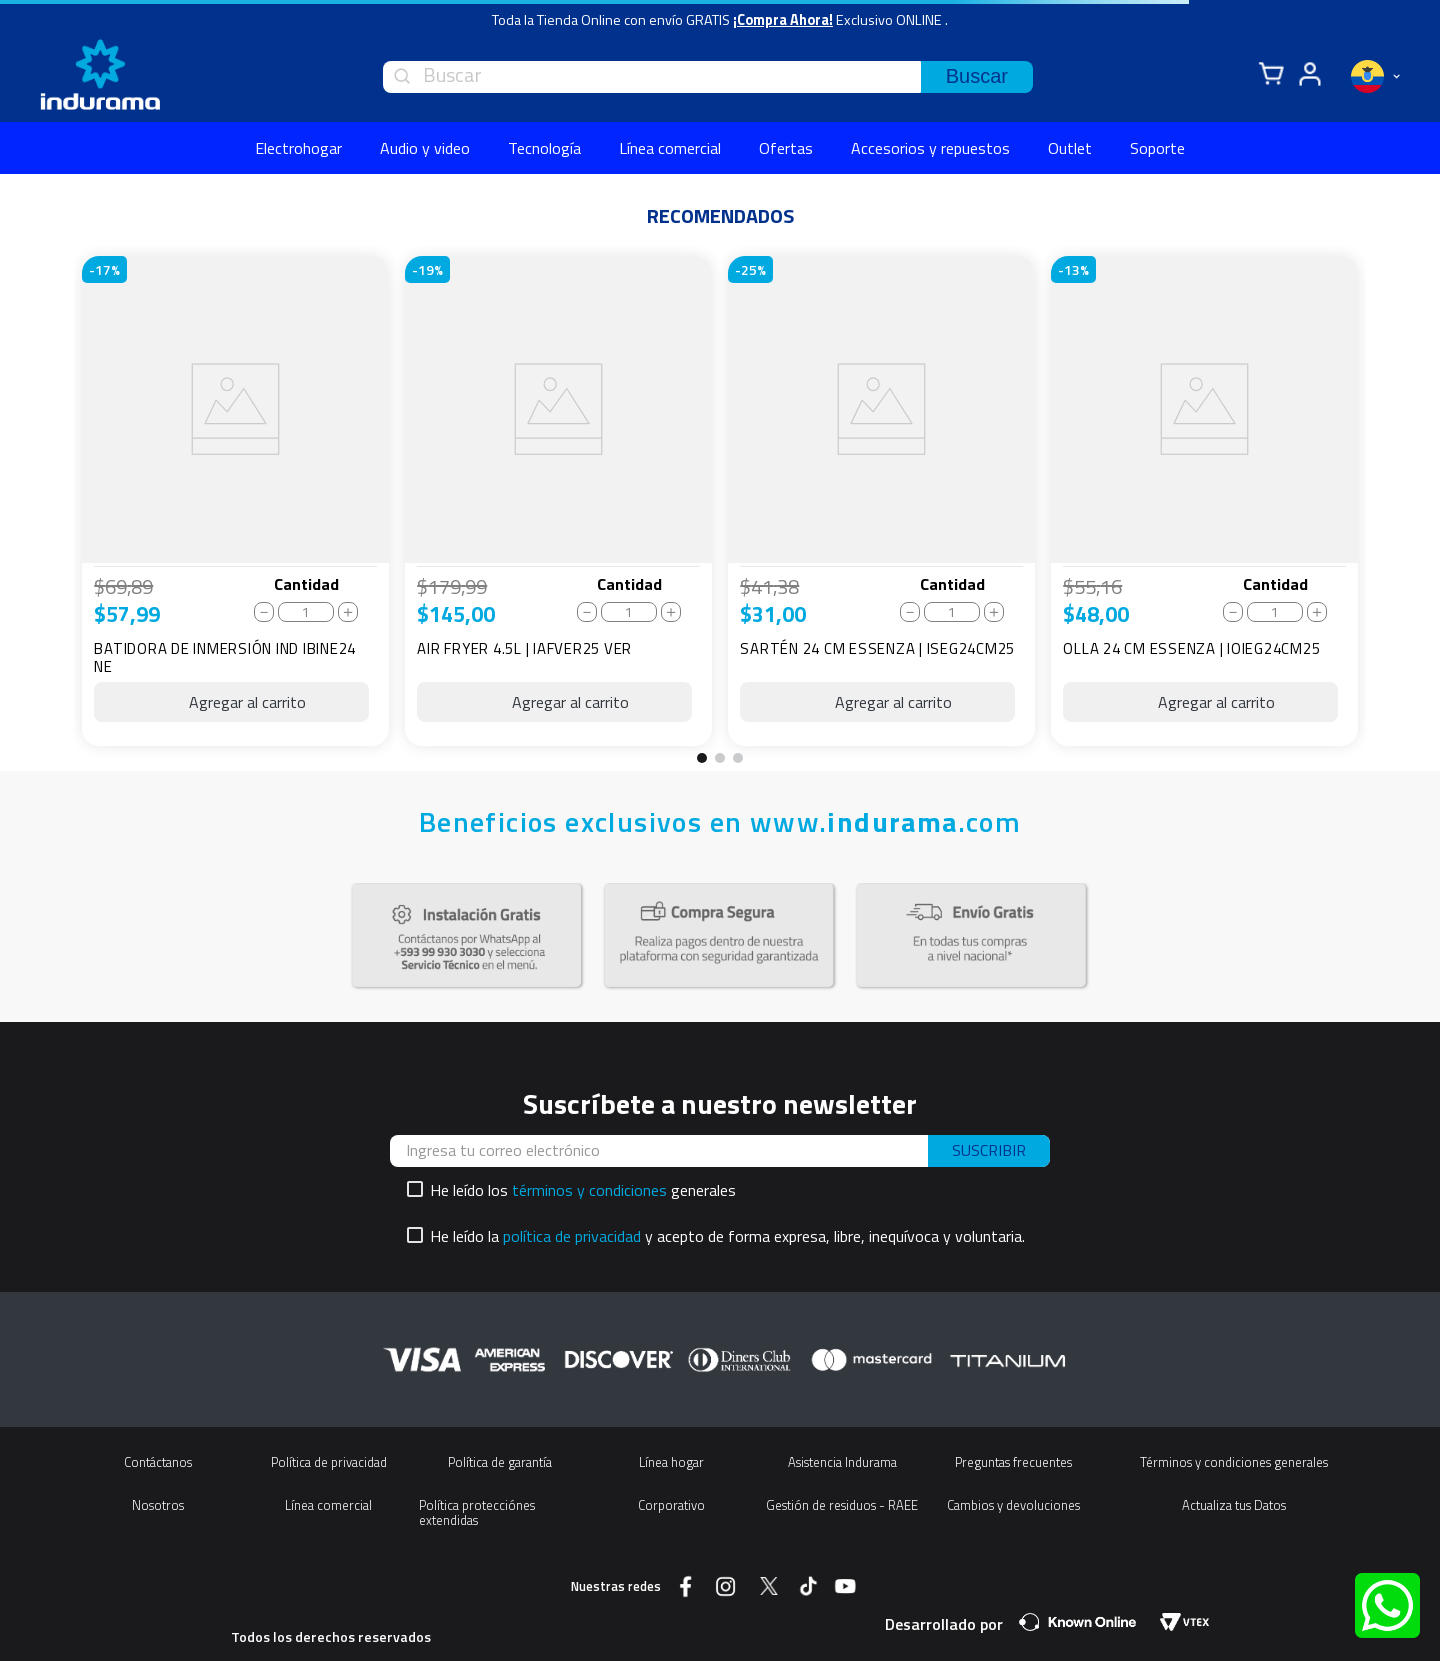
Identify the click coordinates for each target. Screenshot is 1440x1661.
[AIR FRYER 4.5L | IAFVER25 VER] (558, 501)
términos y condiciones (589, 1190)
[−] (264, 612)
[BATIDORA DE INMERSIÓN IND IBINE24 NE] (235, 501)
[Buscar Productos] (977, 77)
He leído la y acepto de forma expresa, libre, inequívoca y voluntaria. (727, 1236)
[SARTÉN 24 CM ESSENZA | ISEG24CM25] (881, 501)
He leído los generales (583, 1190)
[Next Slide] (1386, 508)
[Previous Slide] (54, 508)
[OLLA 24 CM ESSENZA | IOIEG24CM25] (1204, 501)
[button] (702, 758)
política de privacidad (572, 1236)
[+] (348, 612)
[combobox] (708, 77)
